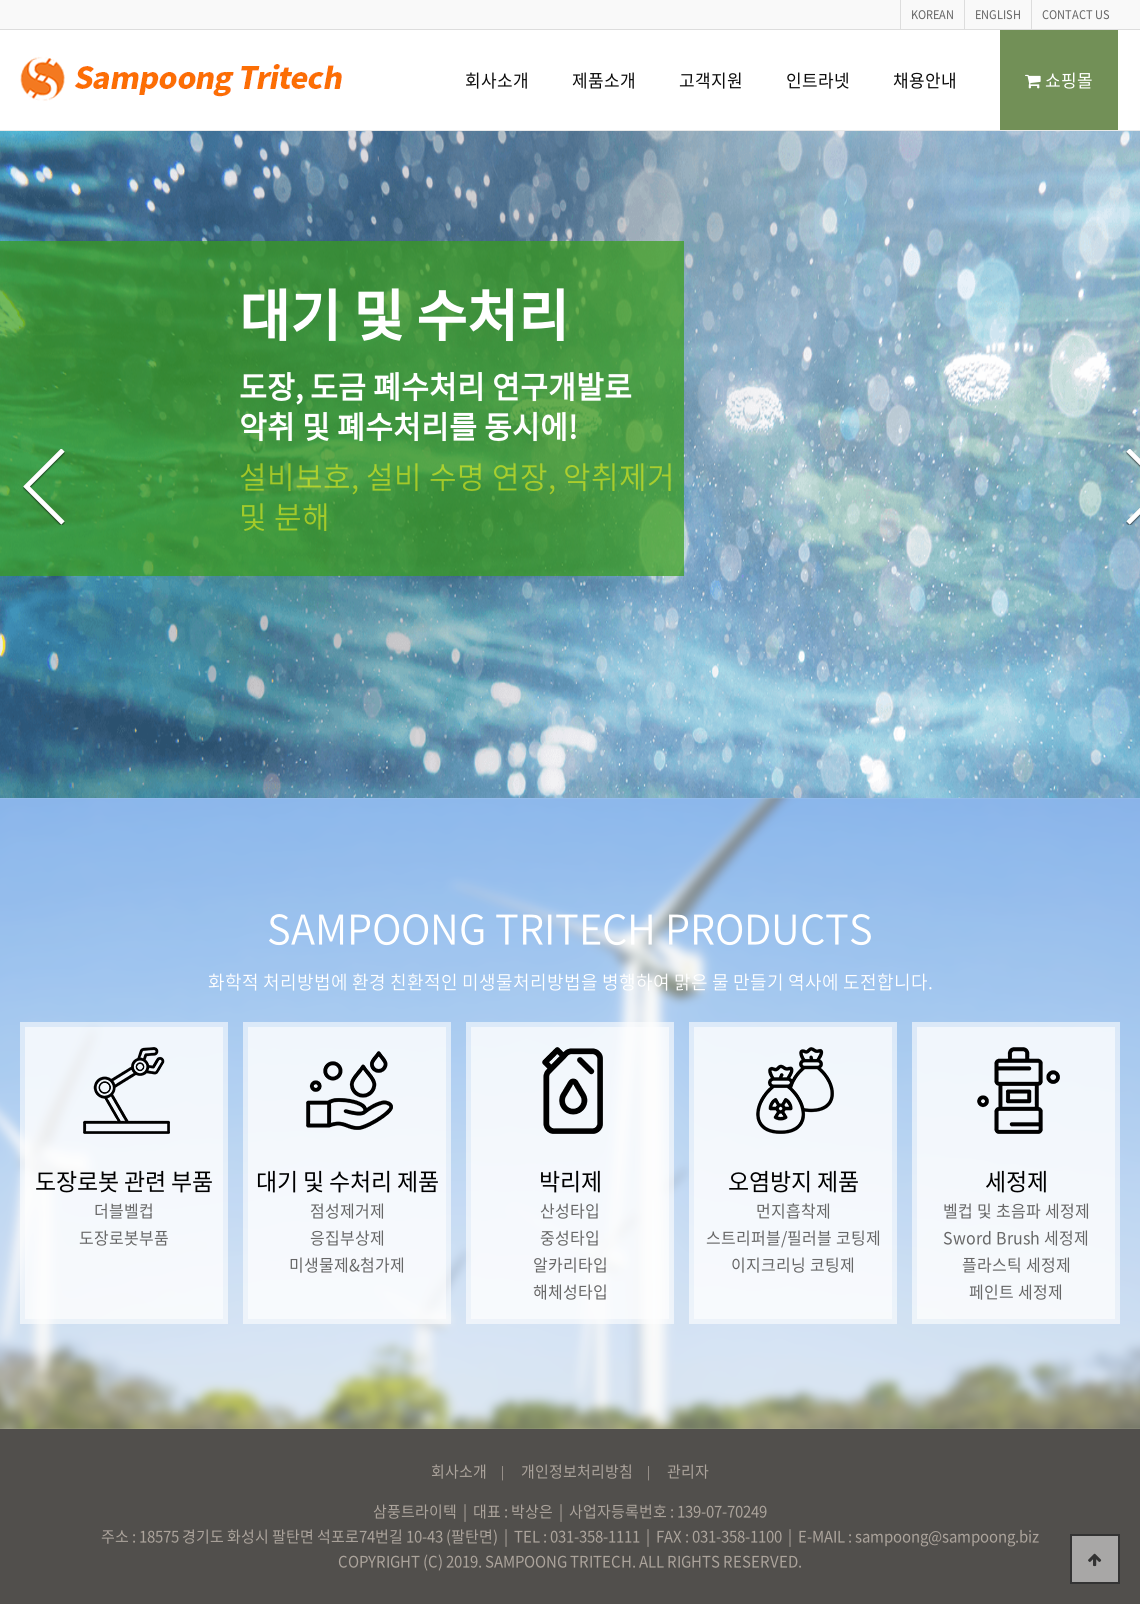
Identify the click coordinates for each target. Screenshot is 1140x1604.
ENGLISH (998, 14)
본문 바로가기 (0, 0)
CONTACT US (1076, 14)
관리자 (688, 1471)
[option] (570, 464)
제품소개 (604, 79)
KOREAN (932, 14)
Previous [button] (44, 487)
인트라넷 (818, 79)
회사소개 (497, 79)
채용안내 (925, 79)
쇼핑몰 (1059, 79)
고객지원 (711, 79)
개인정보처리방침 (577, 1471)
